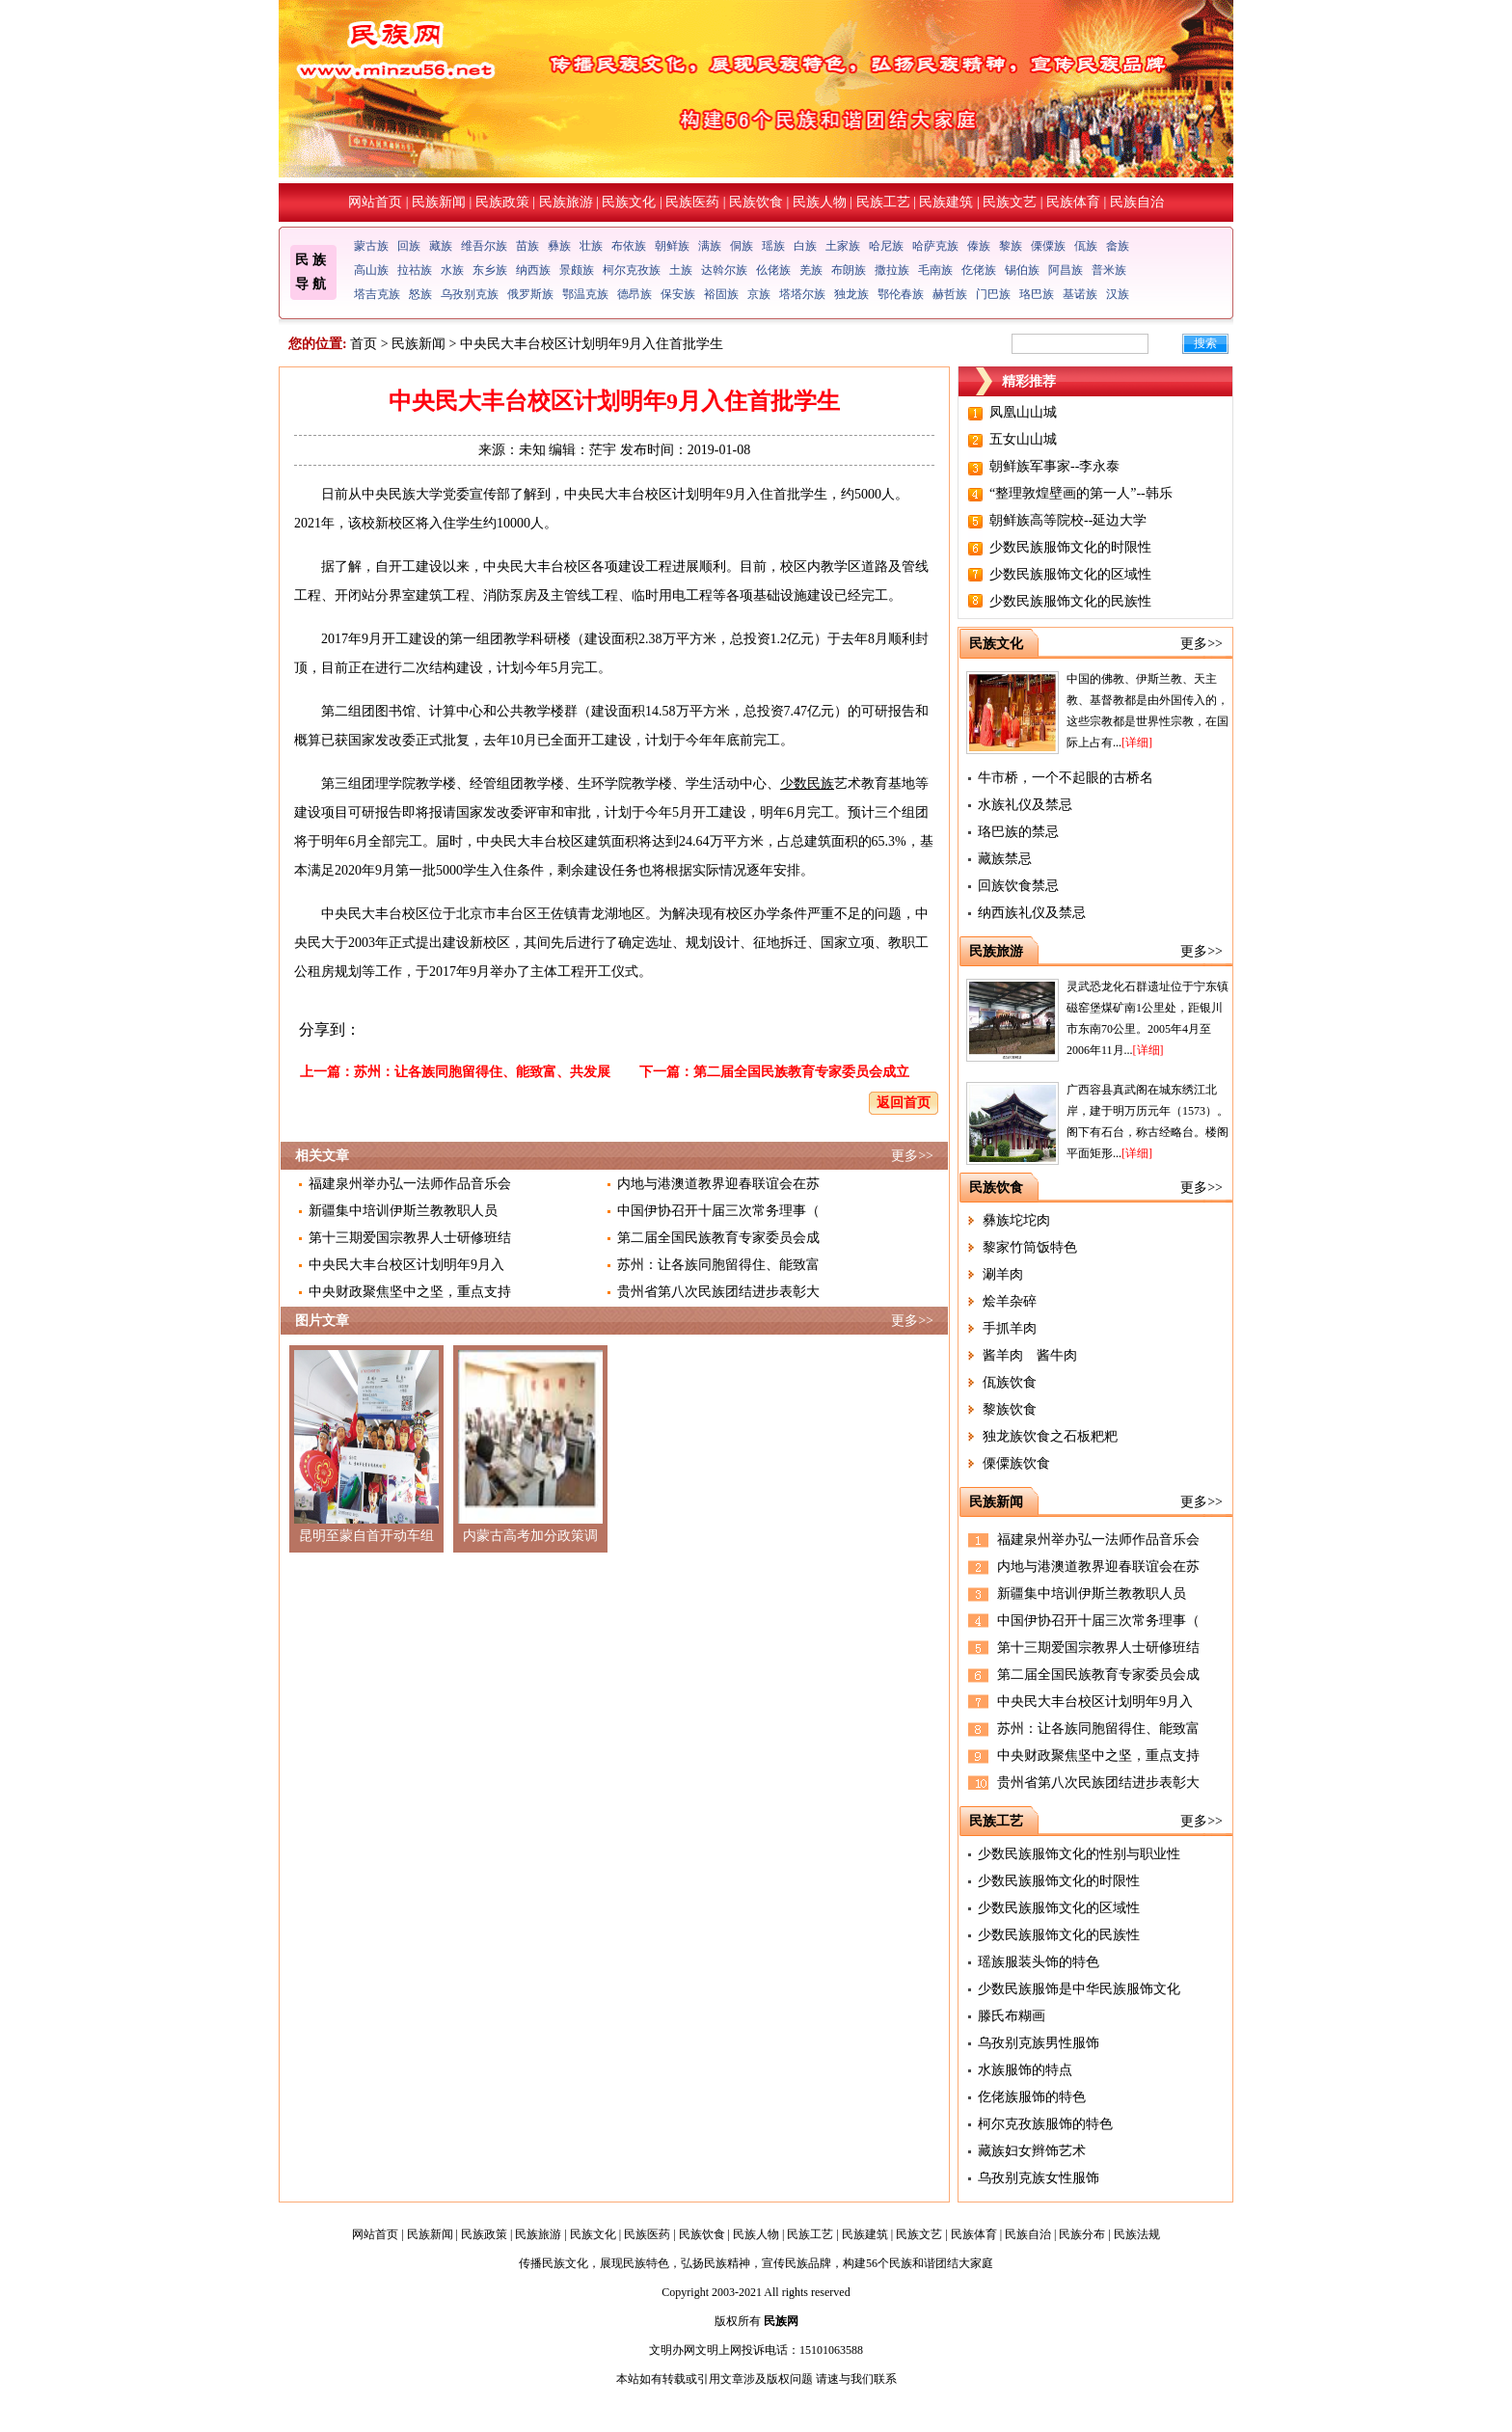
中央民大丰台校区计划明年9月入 (406, 1264)
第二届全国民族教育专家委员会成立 (801, 1072)
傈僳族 (1048, 246)
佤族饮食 (1010, 1382)
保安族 (678, 294)
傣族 (978, 246)
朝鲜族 (672, 246)
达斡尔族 (724, 270)
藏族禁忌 (1005, 858)
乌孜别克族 (470, 294)
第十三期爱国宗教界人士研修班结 (410, 1237)
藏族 (440, 246)
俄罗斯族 (530, 294)
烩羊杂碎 (1010, 1301)
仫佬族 (773, 270)
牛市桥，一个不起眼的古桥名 (1065, 777)
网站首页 (375, 202)
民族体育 (1073, 202)
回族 (408, 246)
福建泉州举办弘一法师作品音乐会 (410, 1183)
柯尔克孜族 (632, 270)
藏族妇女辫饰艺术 (1032, 2151)
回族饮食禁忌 (1018, 885)
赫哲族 (949, 294)
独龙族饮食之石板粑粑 (1050, 1436)
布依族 (628, 246)
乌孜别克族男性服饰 (1038, 2043)
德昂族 (634, 294)
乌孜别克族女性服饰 (1038, 2178)
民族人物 (820, 202)
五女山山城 (1023, 439)
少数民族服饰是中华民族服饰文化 (1079, 1989)
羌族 (811, 270)
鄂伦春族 (901, 294)
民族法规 (1137, 2234)
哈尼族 (886, 246)
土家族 (842, 246)
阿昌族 (1065, 270)
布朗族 (848, 270)
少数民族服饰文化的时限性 (1070, 547)
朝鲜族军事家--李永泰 (1054, 466)
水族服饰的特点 (1025, 2070)
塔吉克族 (377, 294)
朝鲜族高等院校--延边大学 (1068, 520)
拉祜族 (414, 270)
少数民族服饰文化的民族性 (1070, 601)
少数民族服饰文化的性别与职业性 (1079, 1854)
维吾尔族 (484, 246)
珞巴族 (1036, 294)
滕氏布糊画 (1011, 2016)
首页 (363, 344)
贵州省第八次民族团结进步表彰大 (718, 1291)
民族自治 (1137, 202)
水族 (452, 270)
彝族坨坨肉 (1016, 1220)
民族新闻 (439, 202)
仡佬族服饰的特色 (1032, 2097)
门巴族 (993, 294)
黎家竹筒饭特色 (1030, 1247)
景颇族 (576, 270)
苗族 (527, 246)
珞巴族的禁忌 (1018, 831)
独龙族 (851, 294)
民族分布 (1082, 2234)
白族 (805, 246)
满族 (709, 246)
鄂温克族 (585, 294)
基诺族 (1080, 294)
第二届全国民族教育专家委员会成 (718, 1237)
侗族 (741, 246)
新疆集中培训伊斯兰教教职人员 (403, 1210)
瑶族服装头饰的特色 (1038, 1962)
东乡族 (489, 270)
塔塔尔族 (802, 294)
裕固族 (721, 294)
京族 (758, 294)
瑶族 (773, 246)
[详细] (1136, 742)
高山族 (371, 270)
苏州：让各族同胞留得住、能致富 (718, 1264)
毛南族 (935, 270)
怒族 (420, 294)
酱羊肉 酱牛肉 (1030, 1355)
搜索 (1205, 343)
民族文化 (629, 202)
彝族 (559, 246)
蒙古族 (371, 246)
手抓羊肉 (1010, 1328)
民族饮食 (756, 202)
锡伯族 (1022, 270)
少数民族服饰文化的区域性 (1070, 574)
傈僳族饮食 (1016, 1463)
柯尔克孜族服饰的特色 (1045, 2124)
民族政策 (502, 202)
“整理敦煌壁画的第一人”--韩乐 (1081, 493)
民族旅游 (566, 202)
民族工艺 (883, 202)
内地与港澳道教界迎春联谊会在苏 (718, 1183)
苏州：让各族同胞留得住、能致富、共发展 (482, 1072)
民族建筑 (946, 202)
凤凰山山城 (1023, 412)
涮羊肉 (1003, 1274)
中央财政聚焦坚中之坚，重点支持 (410, 1291)
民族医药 (692, 202)
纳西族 (533, 270)
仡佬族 (978, 270)
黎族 (1010, 246)
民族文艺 (1010, 202)
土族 (680, 270)
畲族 (1117, 246)
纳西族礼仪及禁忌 (1032, 912)
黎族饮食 (1010, 1409)
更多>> (912, 1155)
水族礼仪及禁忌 (1025, 804)
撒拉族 (892, 270)
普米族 (1109, 270)
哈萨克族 (935, 246)
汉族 (1117, 294)
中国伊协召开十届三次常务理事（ (718, 1210)
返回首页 (904, 1102)
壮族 (591, 246)
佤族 (1085, 246)
